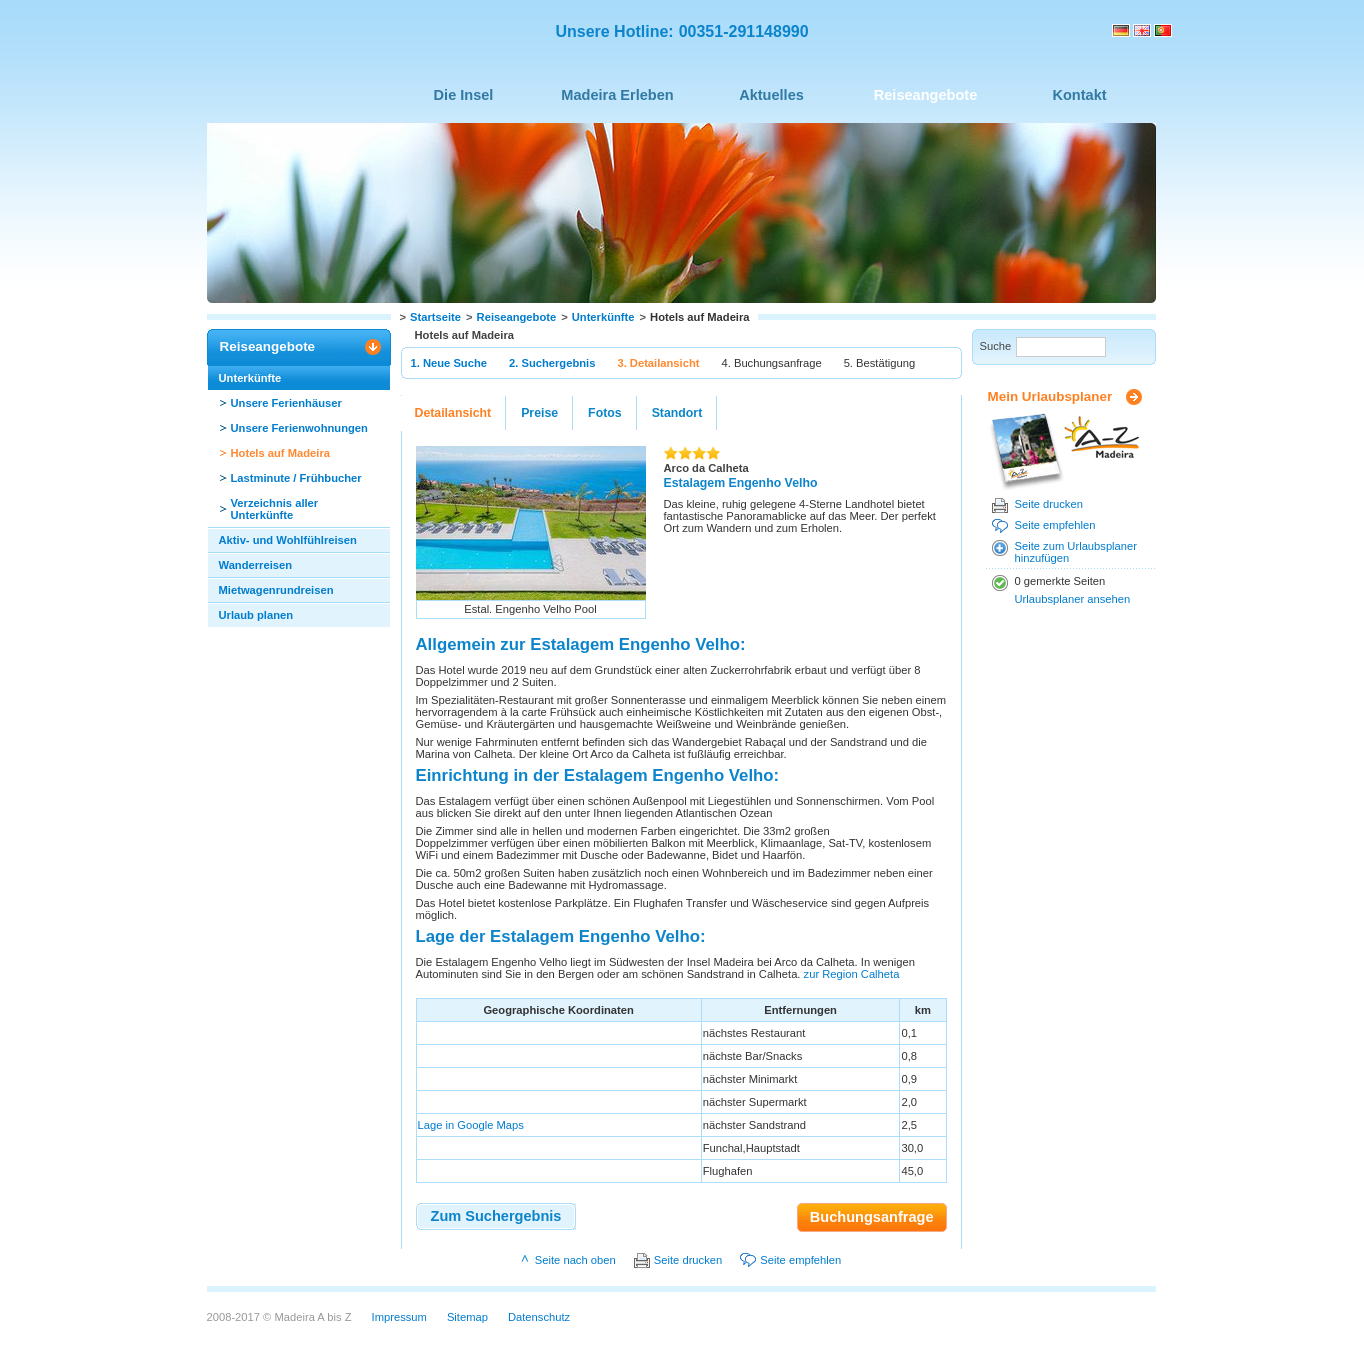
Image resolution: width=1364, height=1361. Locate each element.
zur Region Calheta (852, 974)
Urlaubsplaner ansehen (1073, 599)
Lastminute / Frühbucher (296, 478)
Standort (677, 413)
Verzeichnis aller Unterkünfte (275, 509)
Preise (539, 413)
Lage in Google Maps (471, 1125)
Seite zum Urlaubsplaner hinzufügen (1076, 552)
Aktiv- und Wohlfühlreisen (288, 540)
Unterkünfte (603, 317)
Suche (996, 346)
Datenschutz (539, 1317)
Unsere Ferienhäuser (286, 403)
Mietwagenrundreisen (276, 590)
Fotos (605, 413)
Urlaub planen (256, 615)
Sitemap (467, 1317)
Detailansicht (453, 413)
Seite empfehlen (1055, 525)
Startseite (435, 317)
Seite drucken (1049, 504)
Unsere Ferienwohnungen (299, 428)
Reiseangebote (517, 317)
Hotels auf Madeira (280, 453)
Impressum (399, 1317)
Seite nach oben (575, 1260)
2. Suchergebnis (552, 363)
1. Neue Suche (449, 363)
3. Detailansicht (658, 363)
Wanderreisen (256, 565)
